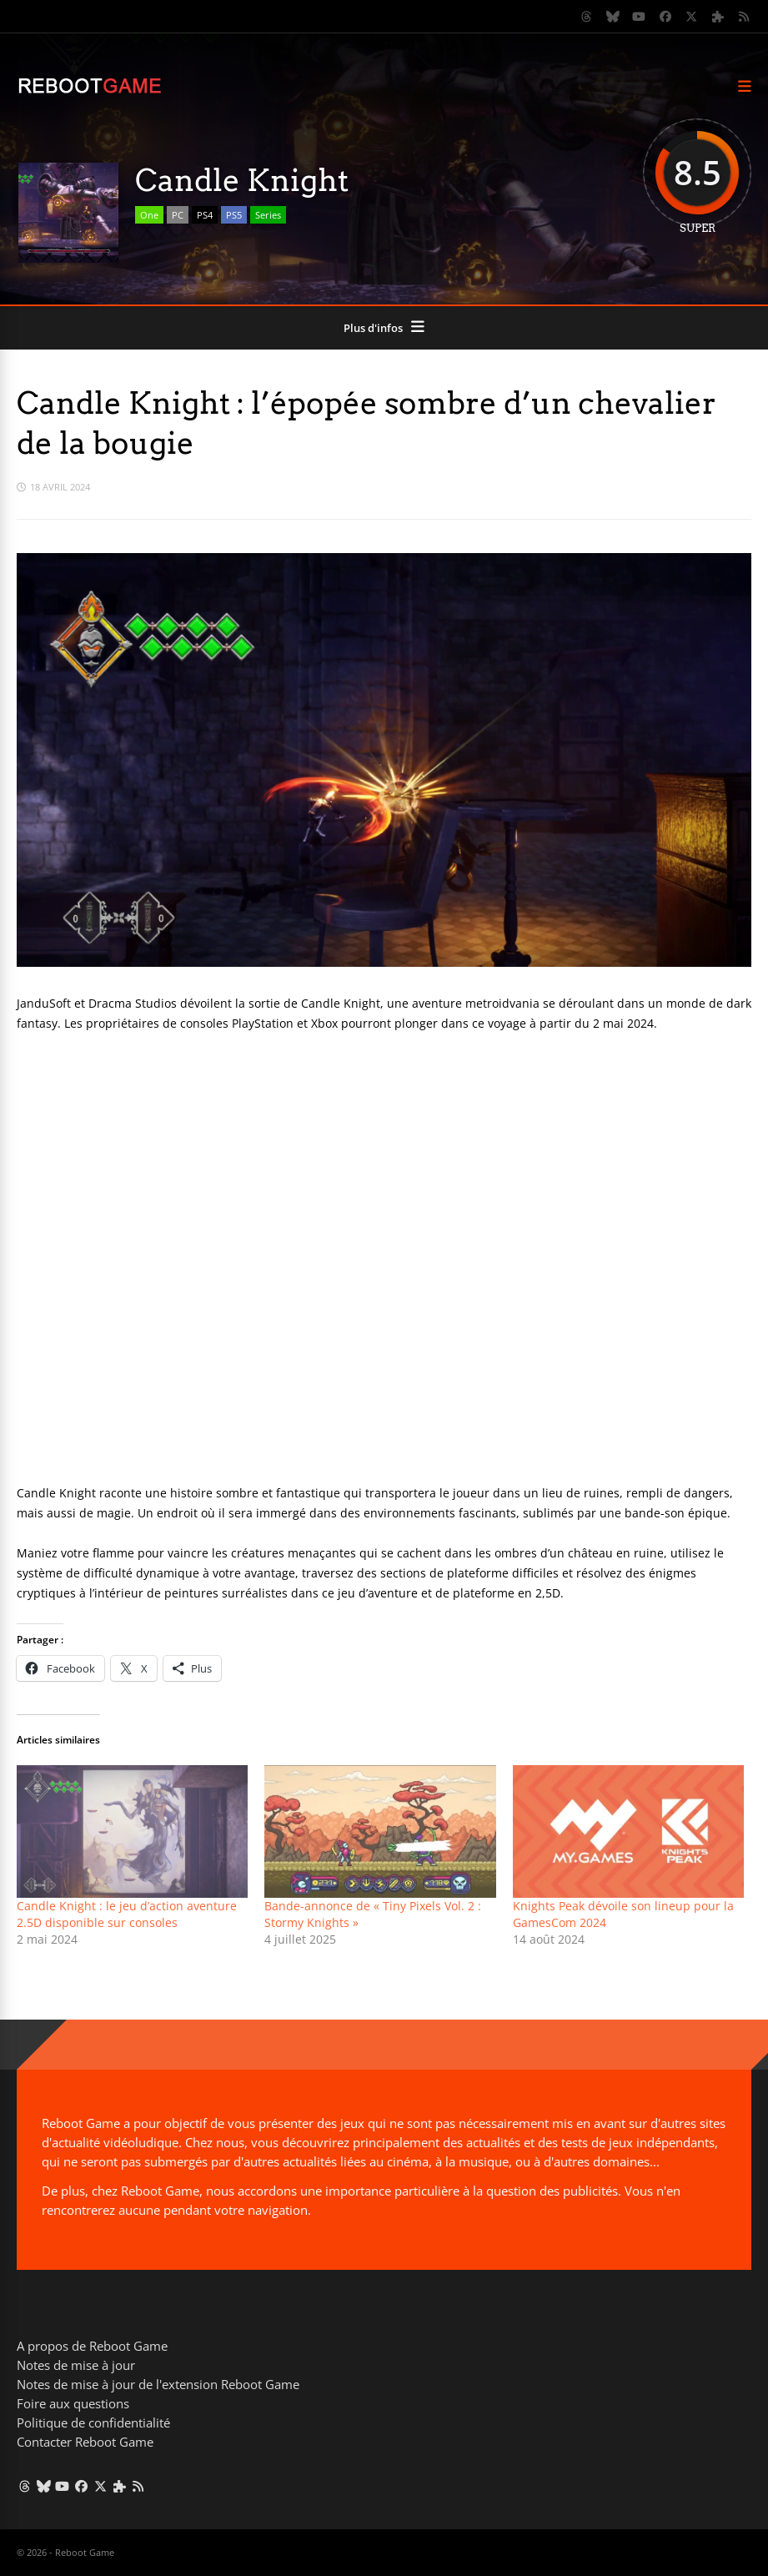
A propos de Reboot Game (92, 2345)
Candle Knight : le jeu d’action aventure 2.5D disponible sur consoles (127, 1914)
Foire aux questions (73, 2403)
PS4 (205, 215)
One (149, 215)
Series (268, 215)
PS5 (234, 215)
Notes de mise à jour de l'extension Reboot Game (158, 2384)
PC (177, 215)
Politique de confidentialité (93, 2422)
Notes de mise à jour (76, 2365)
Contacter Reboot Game (85, 2441)
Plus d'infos (373, 327)
